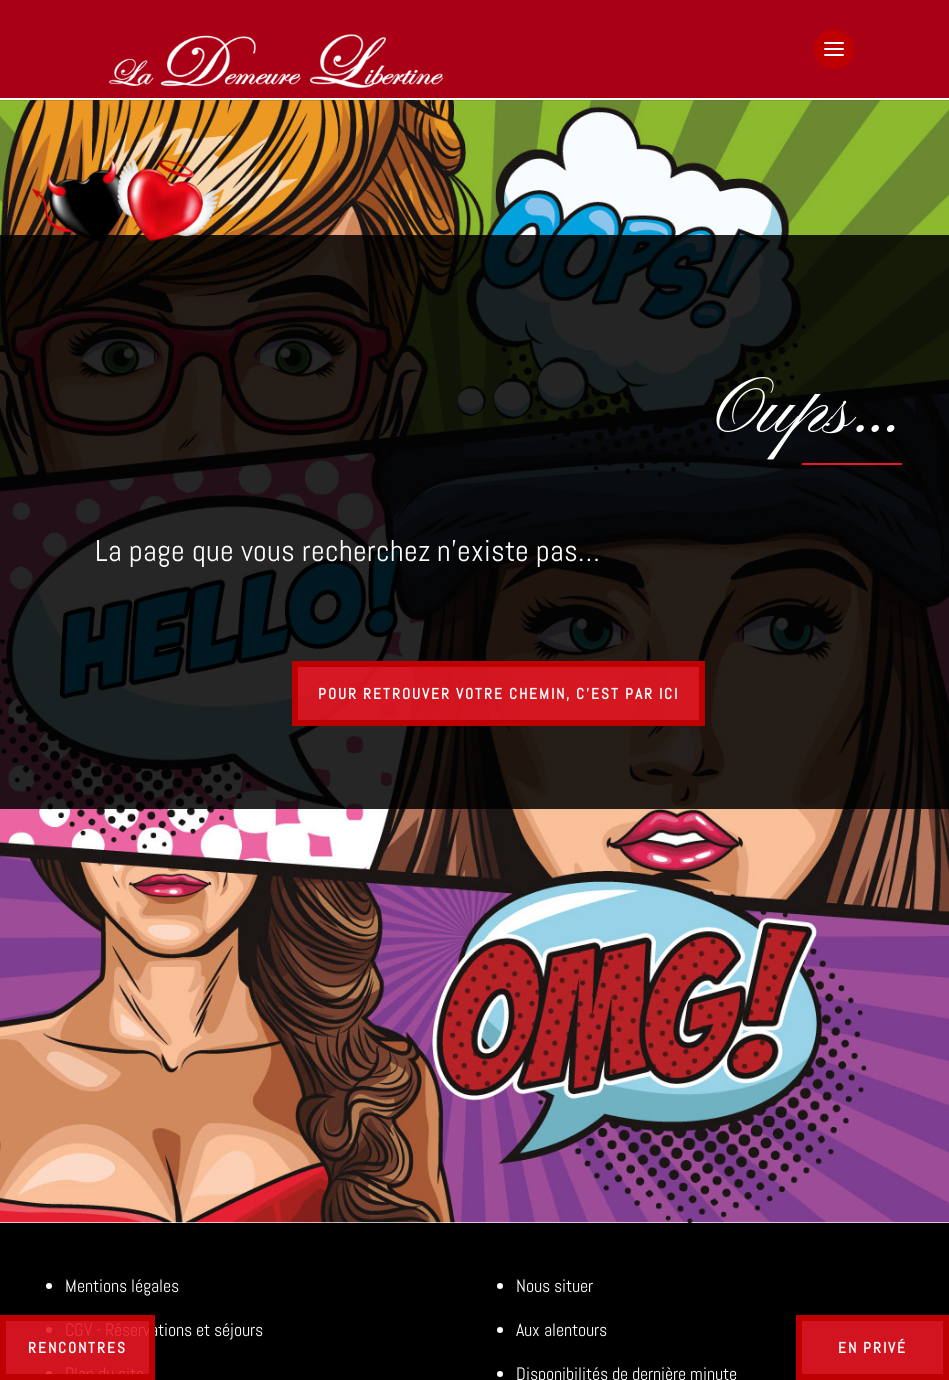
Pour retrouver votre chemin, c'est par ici (498, 693)
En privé (872, 1347)
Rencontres (77, 1347)
